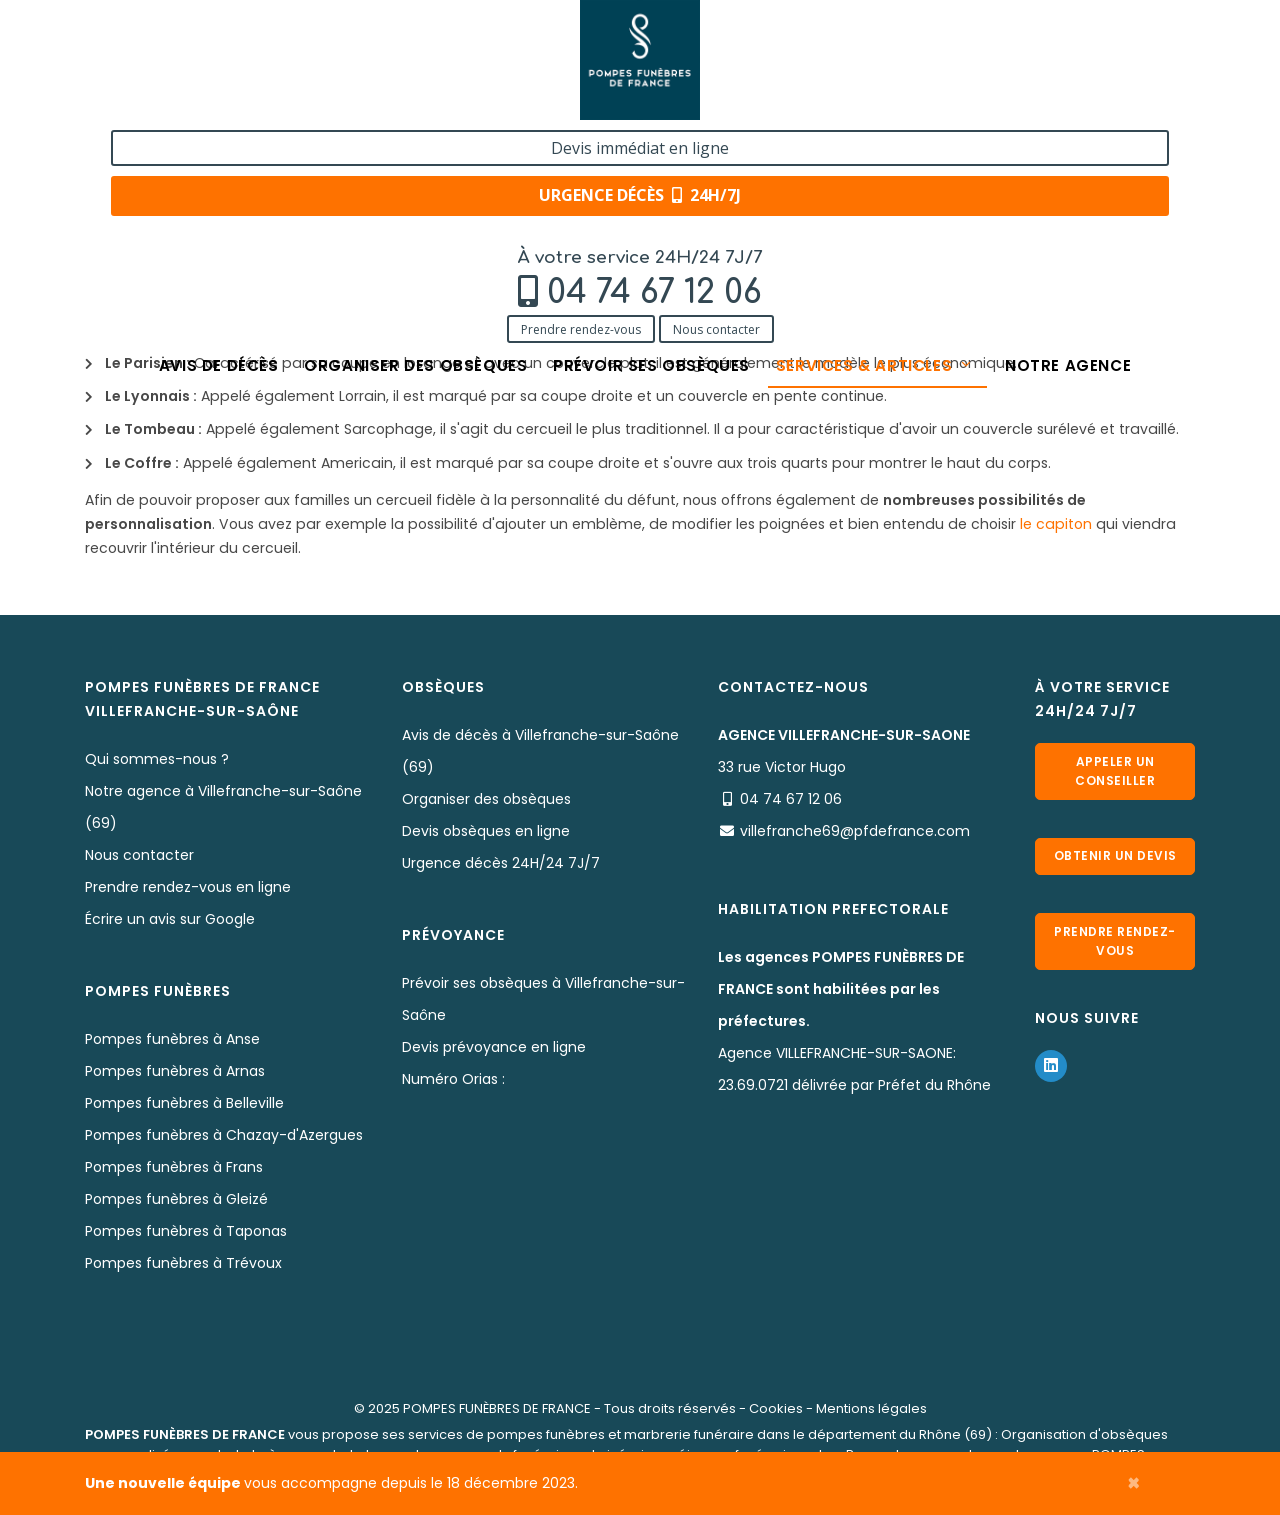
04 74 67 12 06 (227, 66)
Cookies (776, 1408)
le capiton (1056, 524)
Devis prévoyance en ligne (494, 1047)
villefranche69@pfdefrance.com (855, 831)
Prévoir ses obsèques (651, 142)
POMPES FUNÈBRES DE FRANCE (497, 1408)
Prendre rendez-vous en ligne (188, 887)
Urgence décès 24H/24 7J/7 (501, 863)
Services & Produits (222, 202)
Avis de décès (199, 142)
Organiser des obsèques (406, 142)
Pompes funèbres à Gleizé (176, 1199)
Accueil (109, 202)
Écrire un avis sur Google (170, 919)
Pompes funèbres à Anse (172, 1039)
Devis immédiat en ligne (1067, 38)
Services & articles (885, 142)
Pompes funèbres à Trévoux (183, 1263)
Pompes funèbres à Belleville (184, 1103)
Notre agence (1088, 142)
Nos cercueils (354, 202)
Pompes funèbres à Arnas (175, 1071)
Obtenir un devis (1115, 861)
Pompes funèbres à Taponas (186, 1231)
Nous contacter (289, 102)
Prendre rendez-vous (154, 102)
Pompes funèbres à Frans (174, 1167)
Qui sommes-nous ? (157, 759)
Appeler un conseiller (1115, 769)
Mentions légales (871, 1408)
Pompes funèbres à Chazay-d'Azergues (224, 1135)
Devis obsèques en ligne (486, 831)
